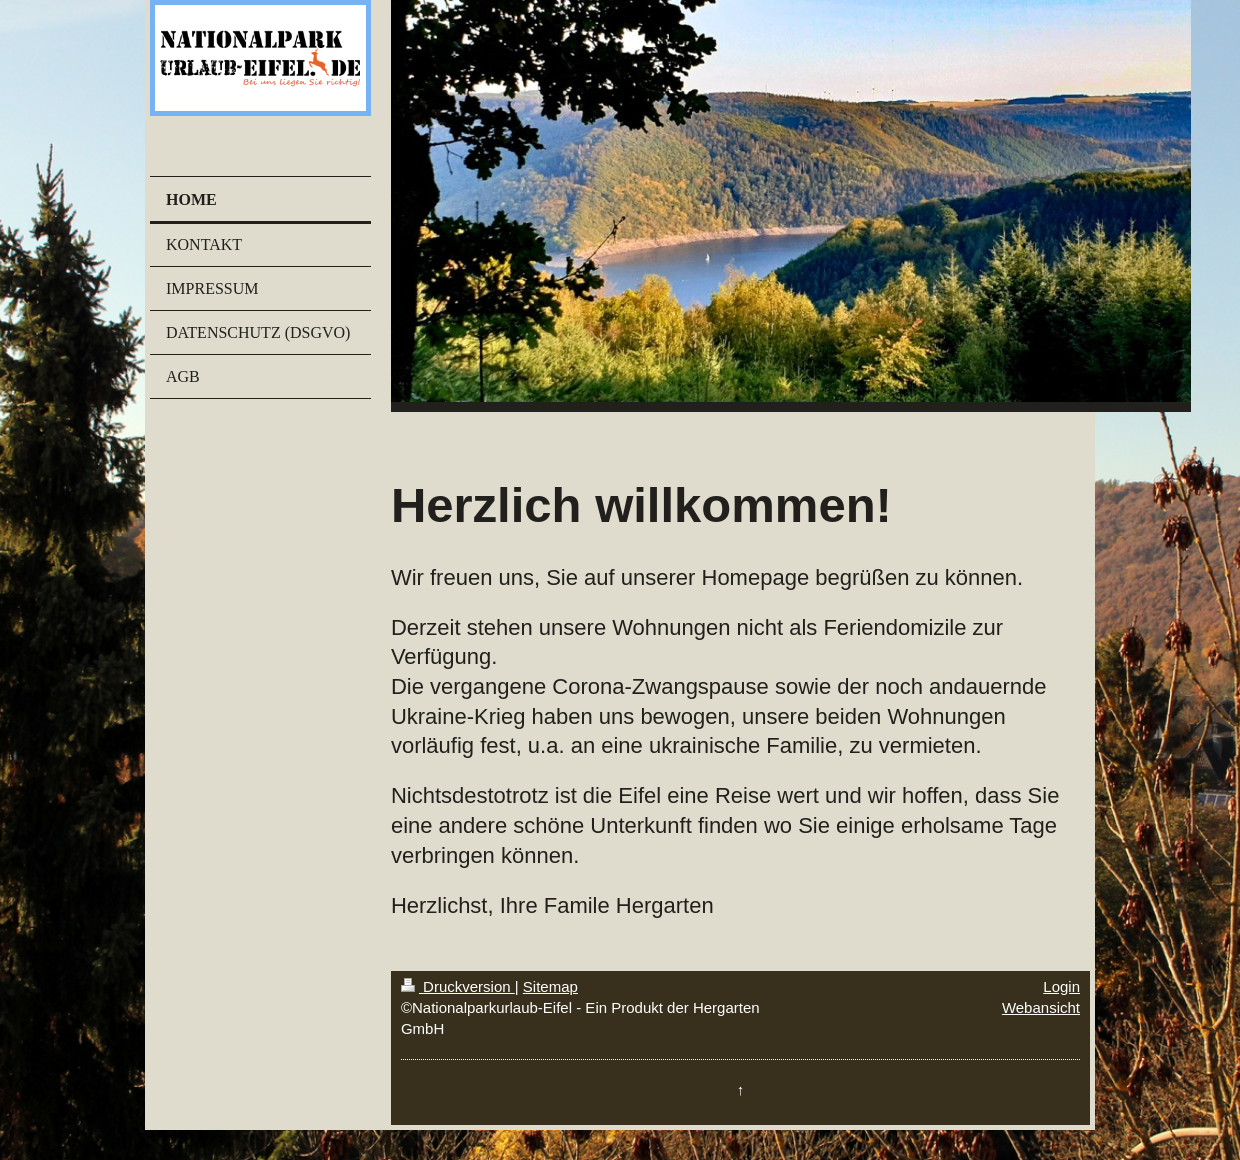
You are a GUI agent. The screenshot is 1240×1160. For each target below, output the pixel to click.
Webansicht (1041, 1007)
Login (1061, 986)
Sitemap (550, 986)
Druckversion (458, 986)
